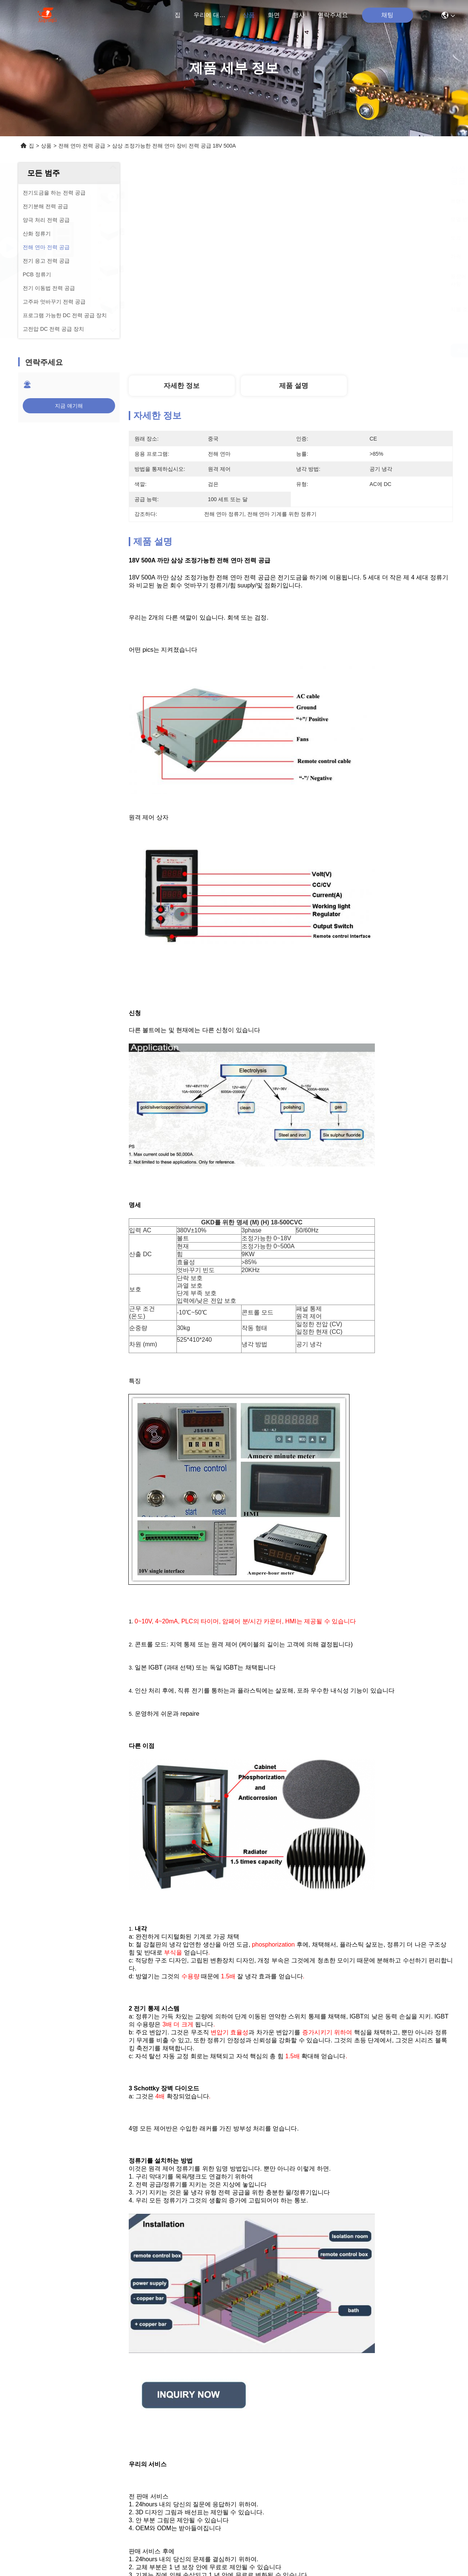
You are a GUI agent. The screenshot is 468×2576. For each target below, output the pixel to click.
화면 (274, 15)
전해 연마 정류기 (376, 2515)
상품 (249, 15)
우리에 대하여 (211, 15)
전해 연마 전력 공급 (81, 146)
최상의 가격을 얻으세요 (361, 350)
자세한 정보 (182, 385)
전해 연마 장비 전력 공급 (299, 2515)
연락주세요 (333, 15)
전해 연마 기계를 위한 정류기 (206, 2515)
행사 (299, 15)
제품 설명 (293, 385)
